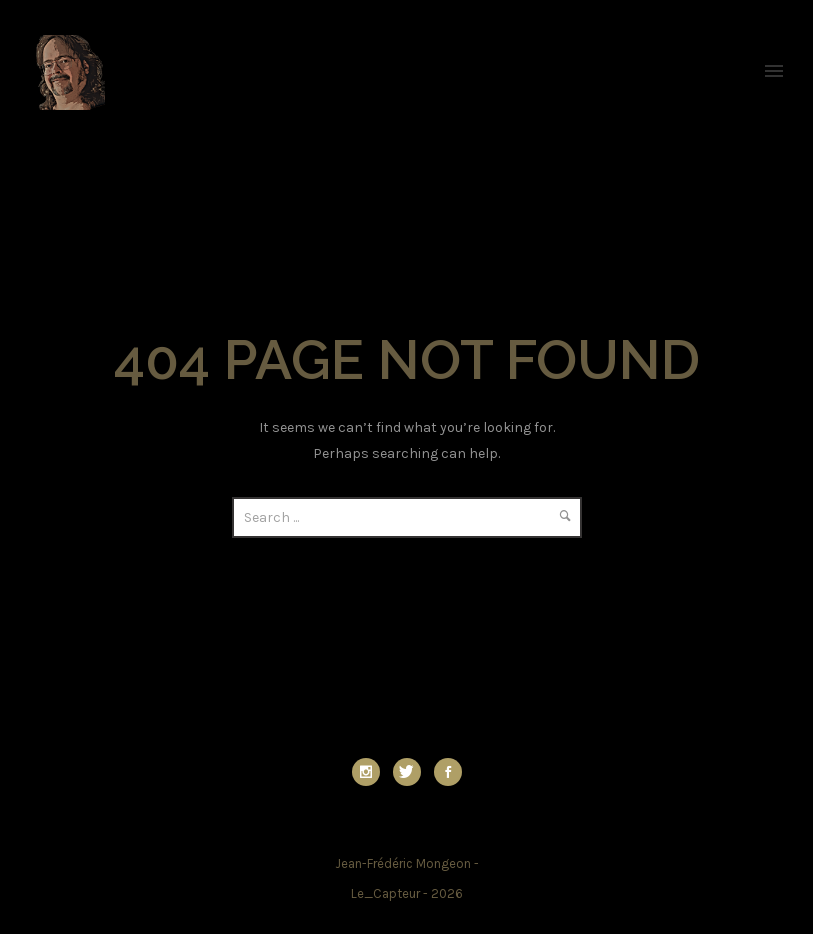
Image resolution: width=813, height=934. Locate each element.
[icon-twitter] (412, 772)
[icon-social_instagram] (371, 772)
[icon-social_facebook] (448, 772)
